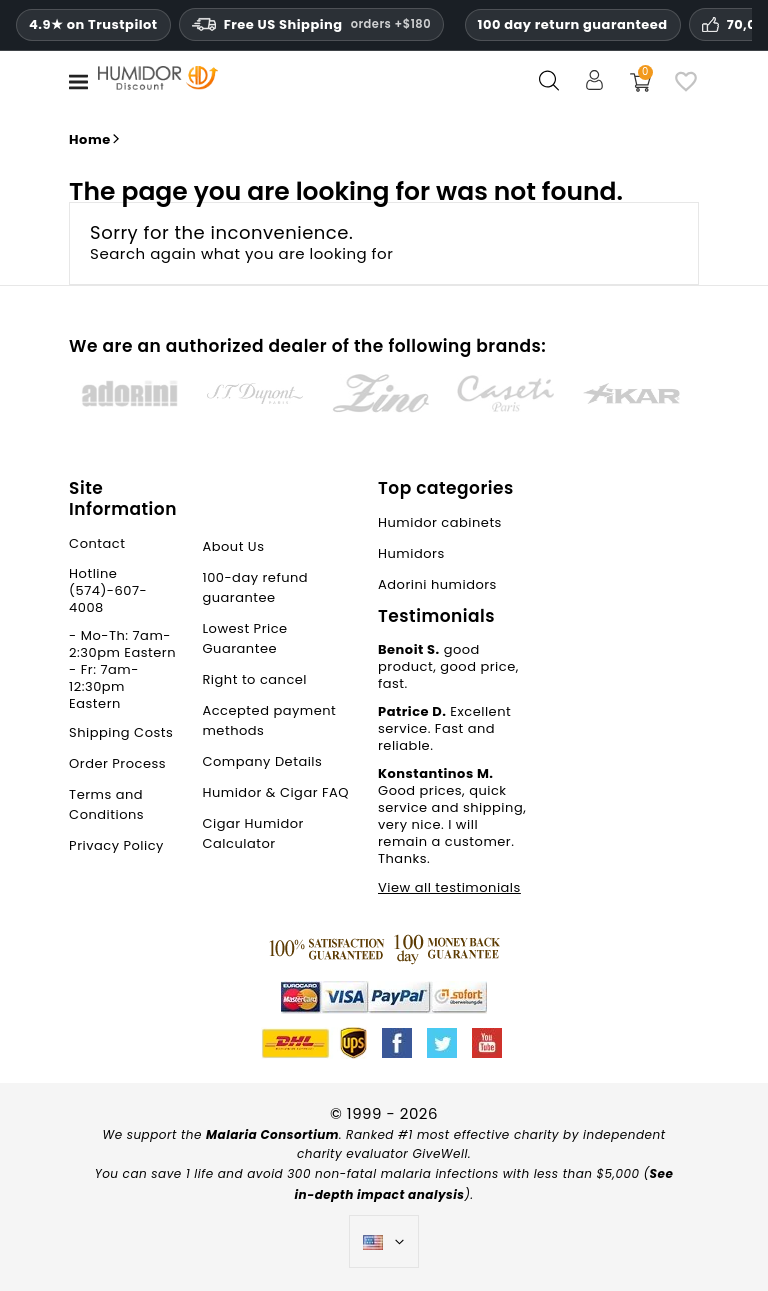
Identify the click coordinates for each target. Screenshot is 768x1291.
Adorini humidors (437, 584)
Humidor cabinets (440, 522)
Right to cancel (254, 679)
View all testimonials (449, 887)
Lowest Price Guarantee (244, 638)
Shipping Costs (121, 732)
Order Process (117, 763)
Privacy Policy (116, 845)
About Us (233, 546)
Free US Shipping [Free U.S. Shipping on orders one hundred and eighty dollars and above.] (311, 24)
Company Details (262, 761)
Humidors (411, 553)
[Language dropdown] (384, 1242)
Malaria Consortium (272, 1134)
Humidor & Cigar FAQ (275, 792)
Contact (97, 543)
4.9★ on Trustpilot (93, 25)
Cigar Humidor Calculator (253, 833)
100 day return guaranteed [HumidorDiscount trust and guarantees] (573, 24)
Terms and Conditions (106, 804)
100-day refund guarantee (255, 587)
